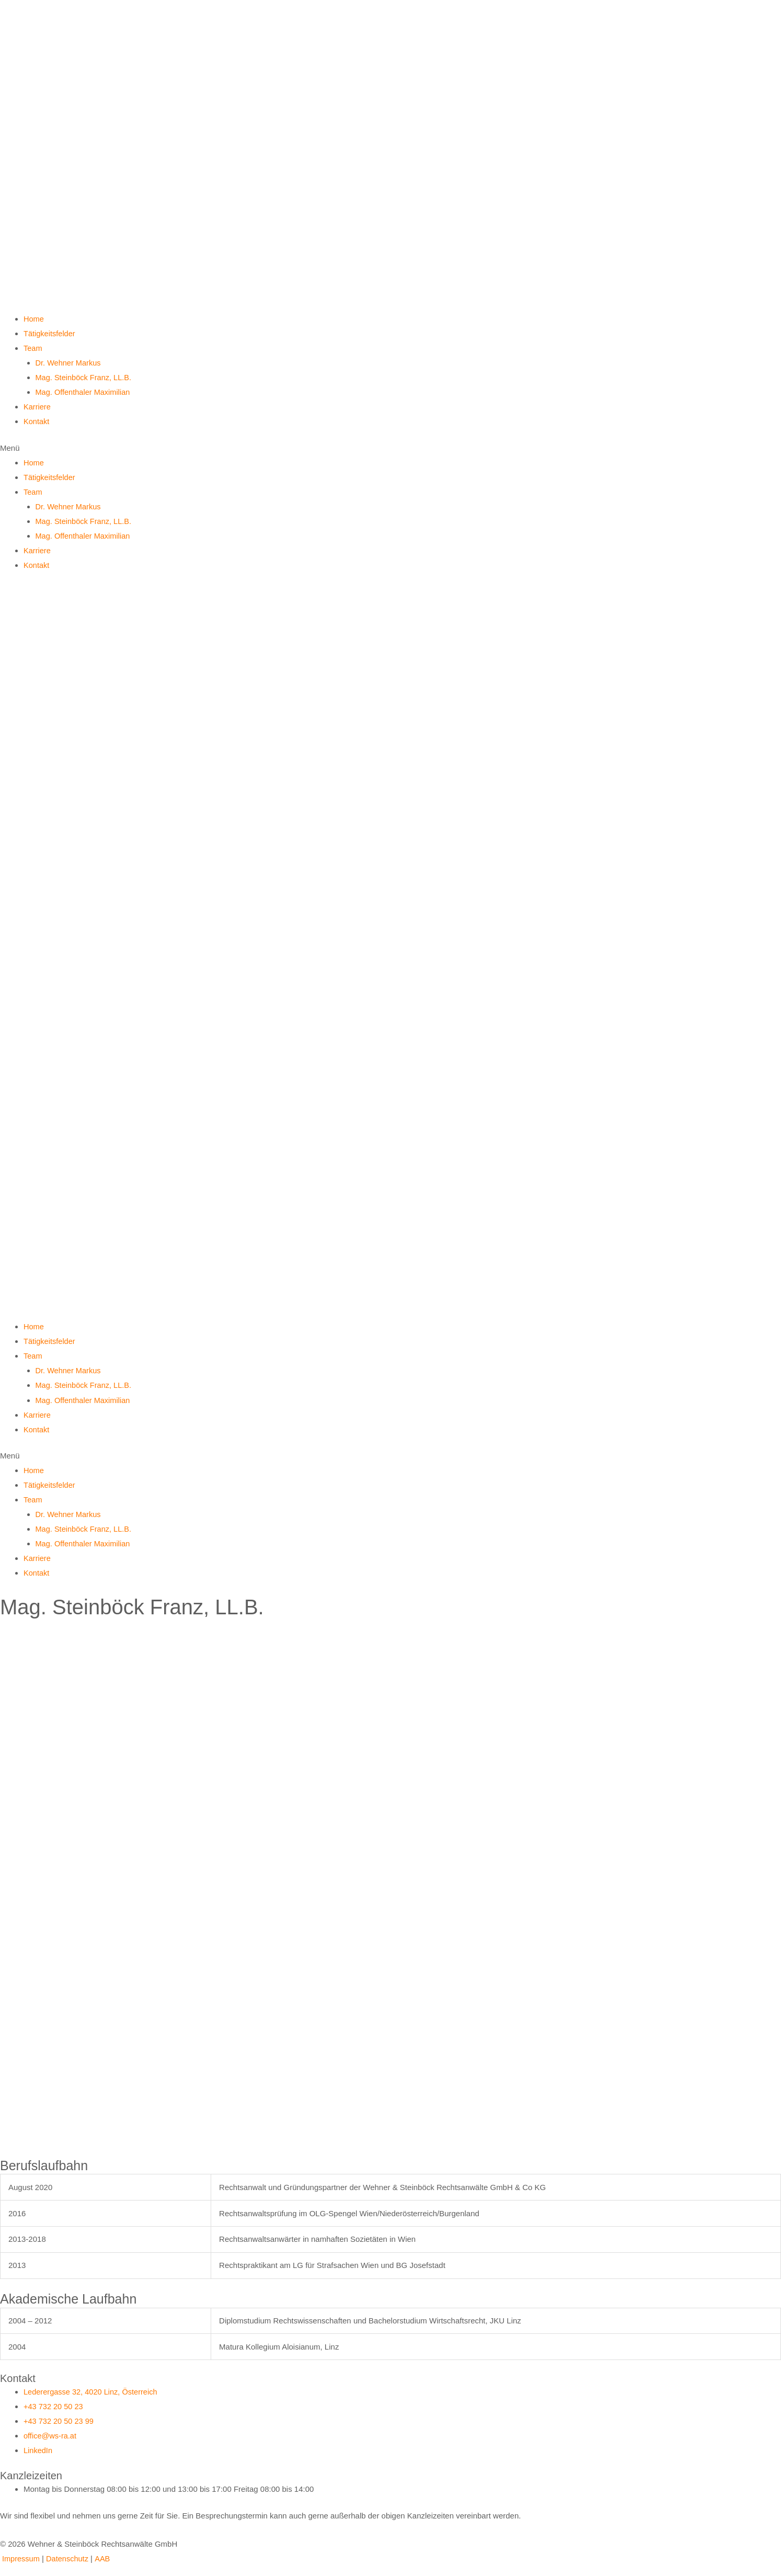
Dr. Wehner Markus (69, 362)
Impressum (21, 2554)
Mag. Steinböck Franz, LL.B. (85, 376)
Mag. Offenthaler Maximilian (84, 391)
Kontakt (37, 420)
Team (33, 348)
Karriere (37, 406)
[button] (390, 447)
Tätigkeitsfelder (50, 333)
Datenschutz (68, 2554)
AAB (104, 2554)
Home (34, 318)
